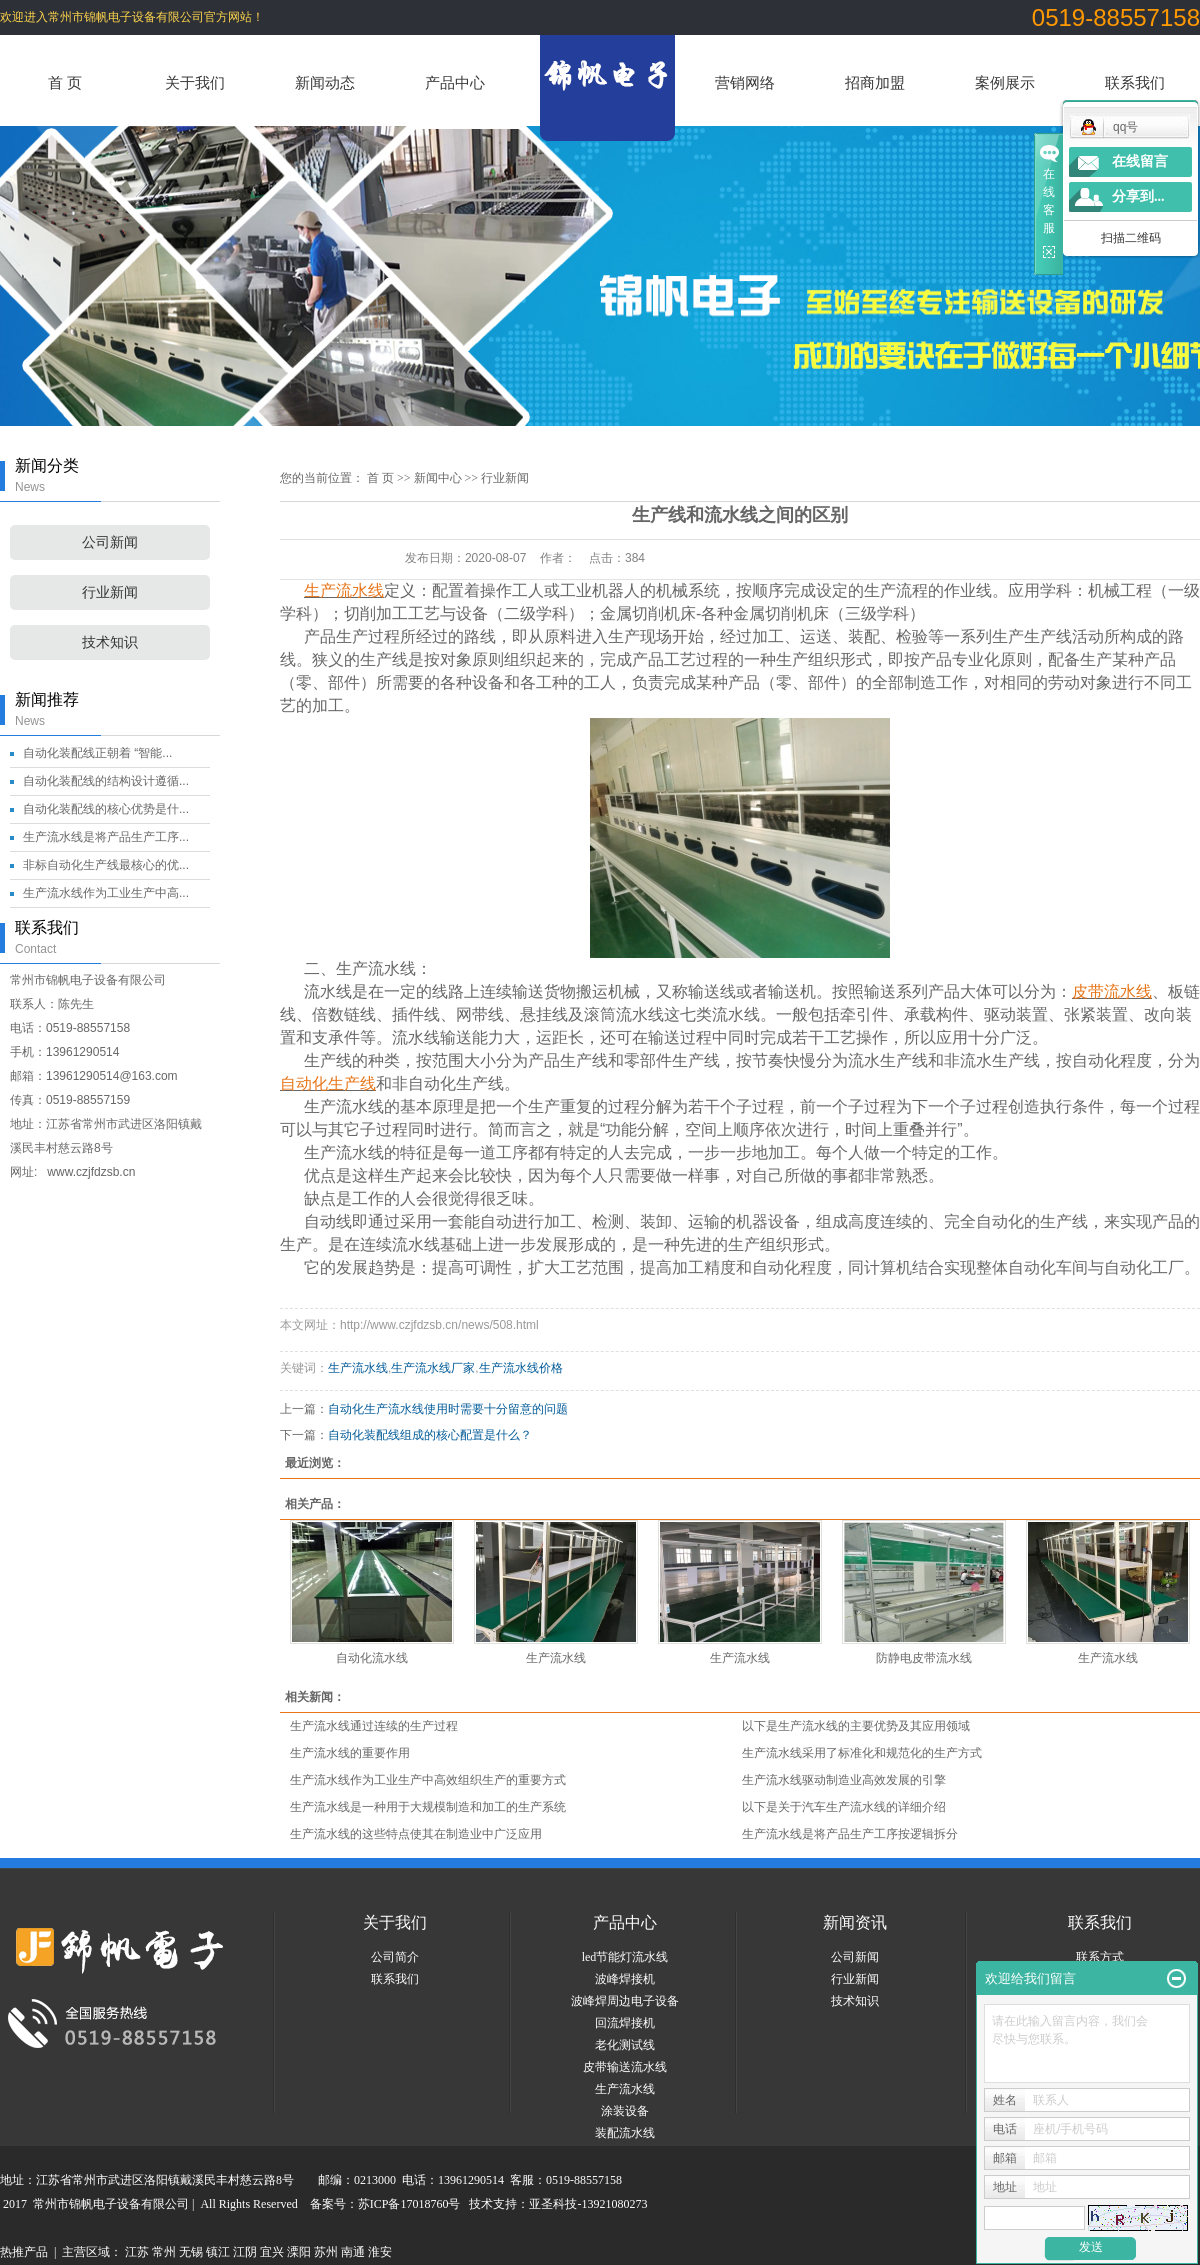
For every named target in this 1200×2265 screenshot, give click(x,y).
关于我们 (195, 82)
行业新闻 (110, 592)
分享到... (1138, 196)
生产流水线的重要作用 (350, 1753)
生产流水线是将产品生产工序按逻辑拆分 (850, 1834)
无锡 (191, 2252)
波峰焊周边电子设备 (625, 2001)
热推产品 (24, 2252)
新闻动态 (325, 82)
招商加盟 (875, 82)
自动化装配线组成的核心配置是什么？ (430, 1435)
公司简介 (395, 1957)
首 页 (65, 82)
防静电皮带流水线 (924, 1658)
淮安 (380, 2252)
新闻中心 (438, 478)
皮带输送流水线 (625, 2067)
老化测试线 (625, 2045)
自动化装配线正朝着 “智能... (97, 753)
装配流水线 (625, 2133)
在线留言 (1140, 161)
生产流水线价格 (521, 1368)
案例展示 (1005, 82)
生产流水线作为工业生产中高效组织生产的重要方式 (428, 1780)
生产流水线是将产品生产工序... (106, 837)
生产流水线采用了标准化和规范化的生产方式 (862, 1753)
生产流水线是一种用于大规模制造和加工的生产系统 (428, 1807)
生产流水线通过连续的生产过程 (374, 1726)
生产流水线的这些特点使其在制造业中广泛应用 (416, 1834)
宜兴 (272, 2252)
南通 (353, 2252)
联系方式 (1100, 1957)
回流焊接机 (625, 2023)
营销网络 (745, 82)
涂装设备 (625, 2111)
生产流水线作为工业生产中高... (106, 893)
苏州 (326, 2252)
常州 (164, 2252)
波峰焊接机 (625, 1979)
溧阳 (299, 2252)
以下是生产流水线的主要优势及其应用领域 (856, 1726)
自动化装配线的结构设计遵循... (106, 781)
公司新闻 (110, 542)
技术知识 (110, 642)
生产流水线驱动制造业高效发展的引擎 (844, 1780)
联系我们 (1135, 82)
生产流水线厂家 (433, 1368)
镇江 (218, 2252)
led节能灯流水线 (625, 1957)
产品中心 (455, 82)
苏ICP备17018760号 (409, 2204)
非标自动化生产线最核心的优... (106, 865)
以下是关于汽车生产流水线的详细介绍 (844, 1807)
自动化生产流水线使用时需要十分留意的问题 (448, 1409)
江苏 (137, 2252)
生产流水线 (358, 1368)
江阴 (245, 2252)
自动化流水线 (372, 1658)
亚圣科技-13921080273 (588, 2204)
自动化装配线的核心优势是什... (106, 809)
